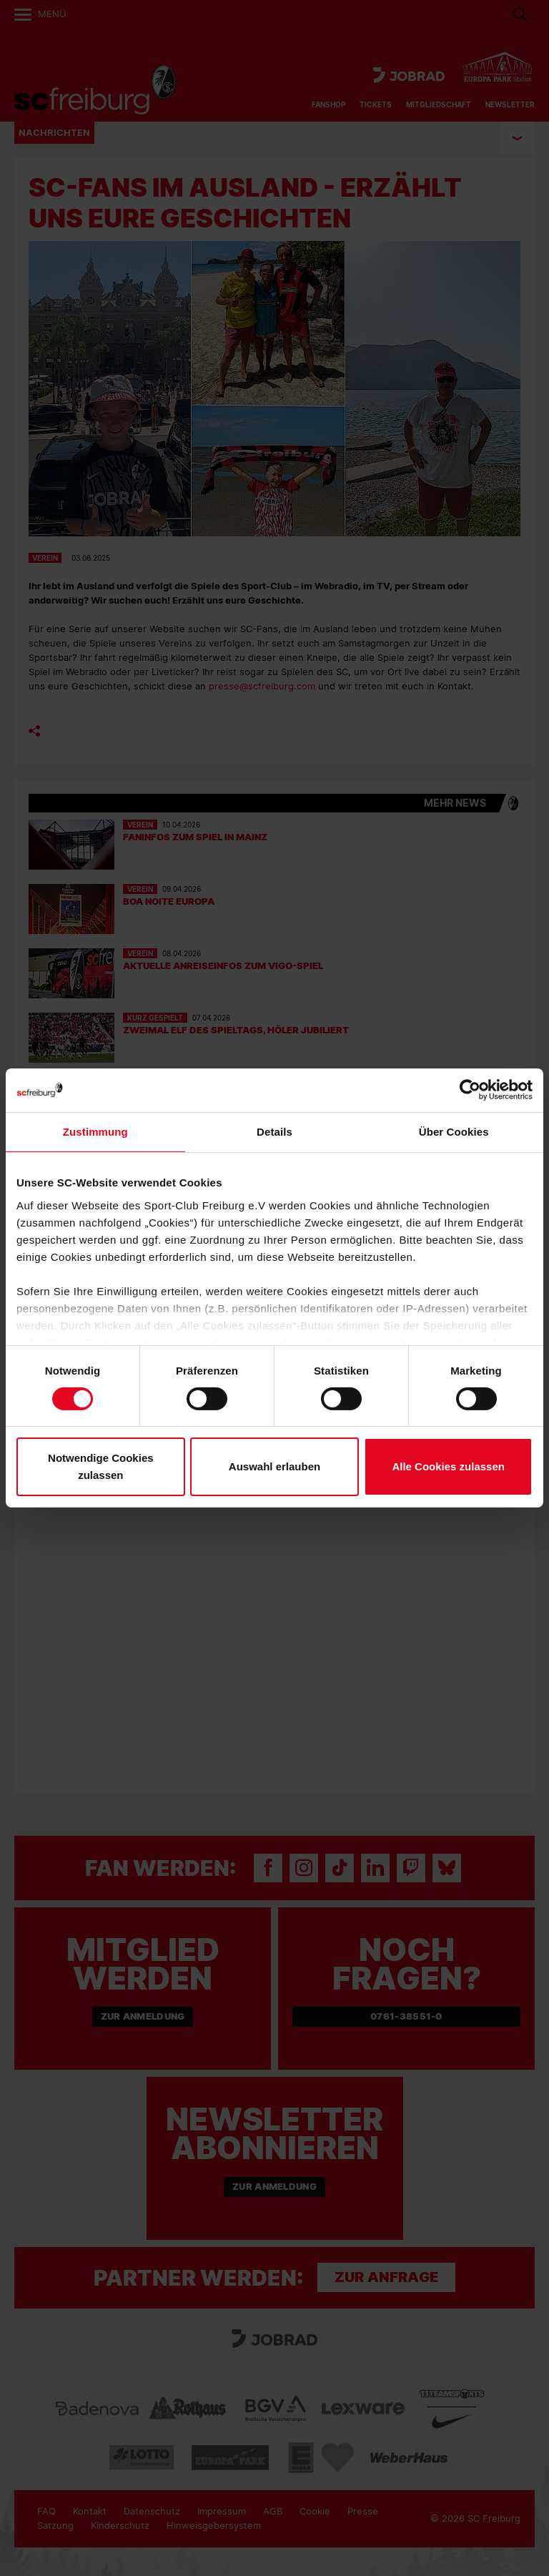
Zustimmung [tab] (95, 1132)
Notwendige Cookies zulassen (101, 1466)
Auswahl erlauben (274, 1466)
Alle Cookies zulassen (448, 1466)
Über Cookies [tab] (454, 1132)
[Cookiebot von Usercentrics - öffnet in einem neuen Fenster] (470, 1090)
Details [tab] (274, 1132)
